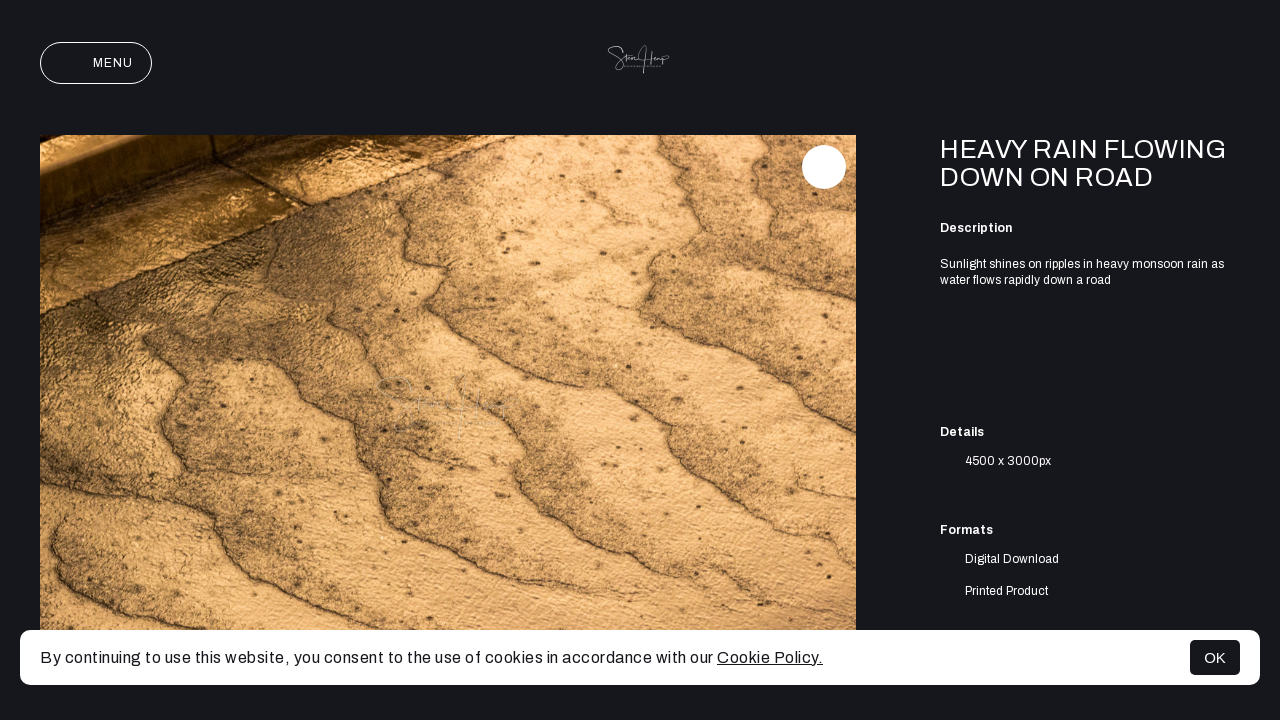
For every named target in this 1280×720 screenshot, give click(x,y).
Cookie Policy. (770, 657)
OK (1215, 657)
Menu (96, 63)
